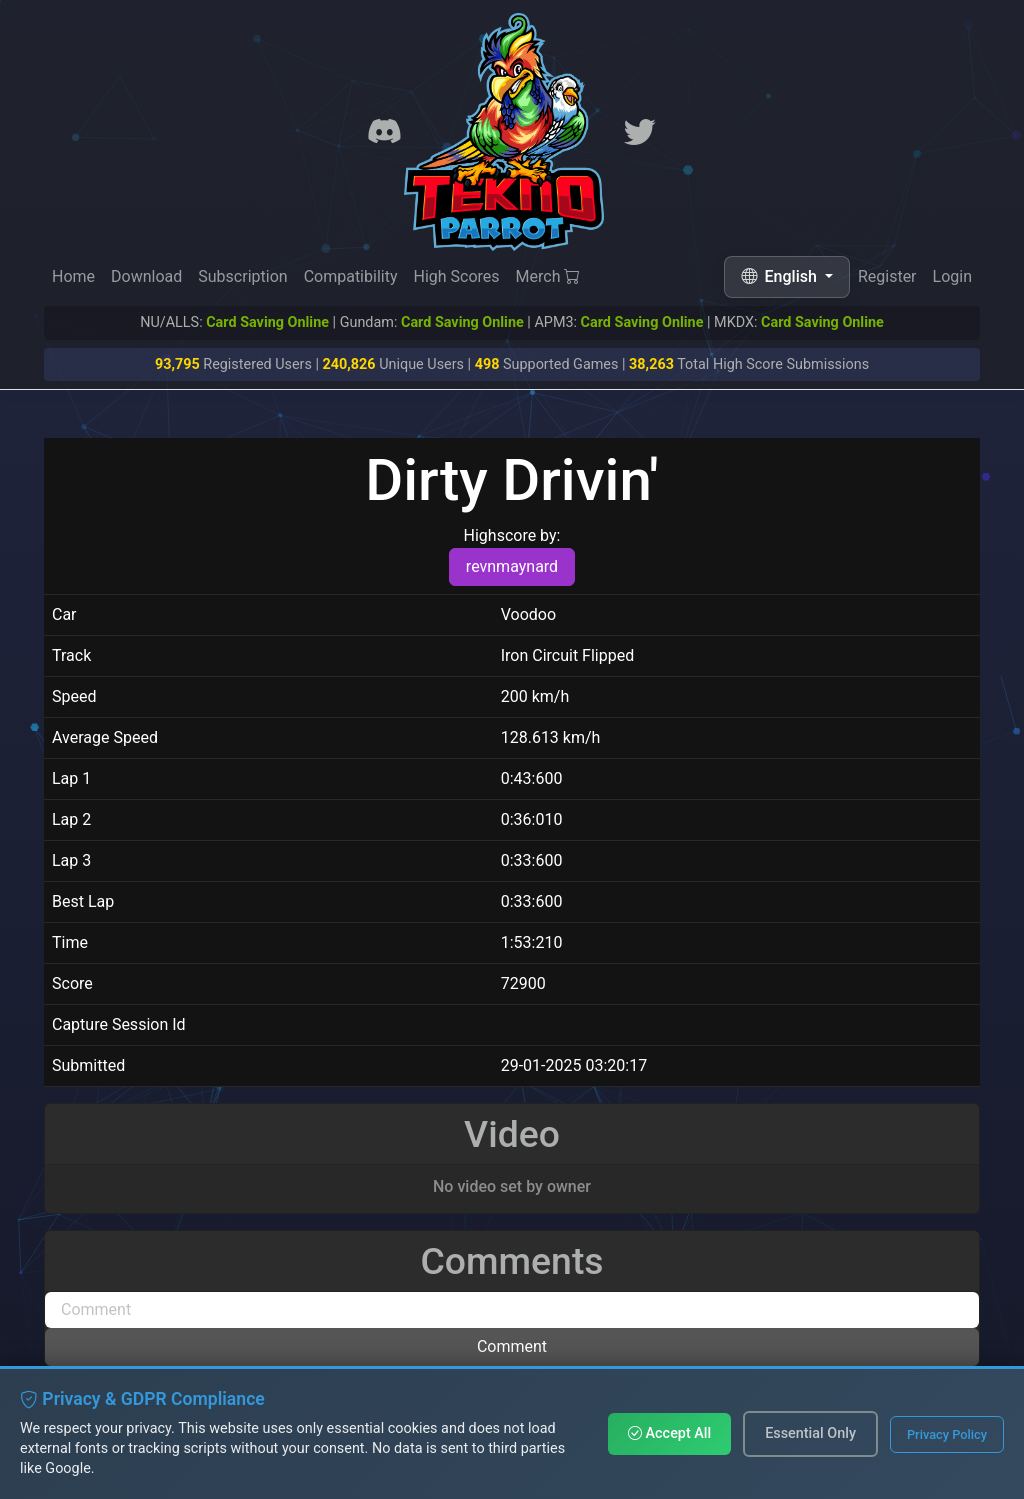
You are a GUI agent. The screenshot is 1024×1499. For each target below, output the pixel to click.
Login (952, 280)
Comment (512, 1346)
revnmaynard (512, 566)
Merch (548, 277)
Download (146, 276)
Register (887, 278)
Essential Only (810, 1433)
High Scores (456, 276)
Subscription (242, 276)
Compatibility (351, 276)
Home (73, 276)
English (781, 276)
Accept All (669, 1433)
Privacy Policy (947, 1434)
